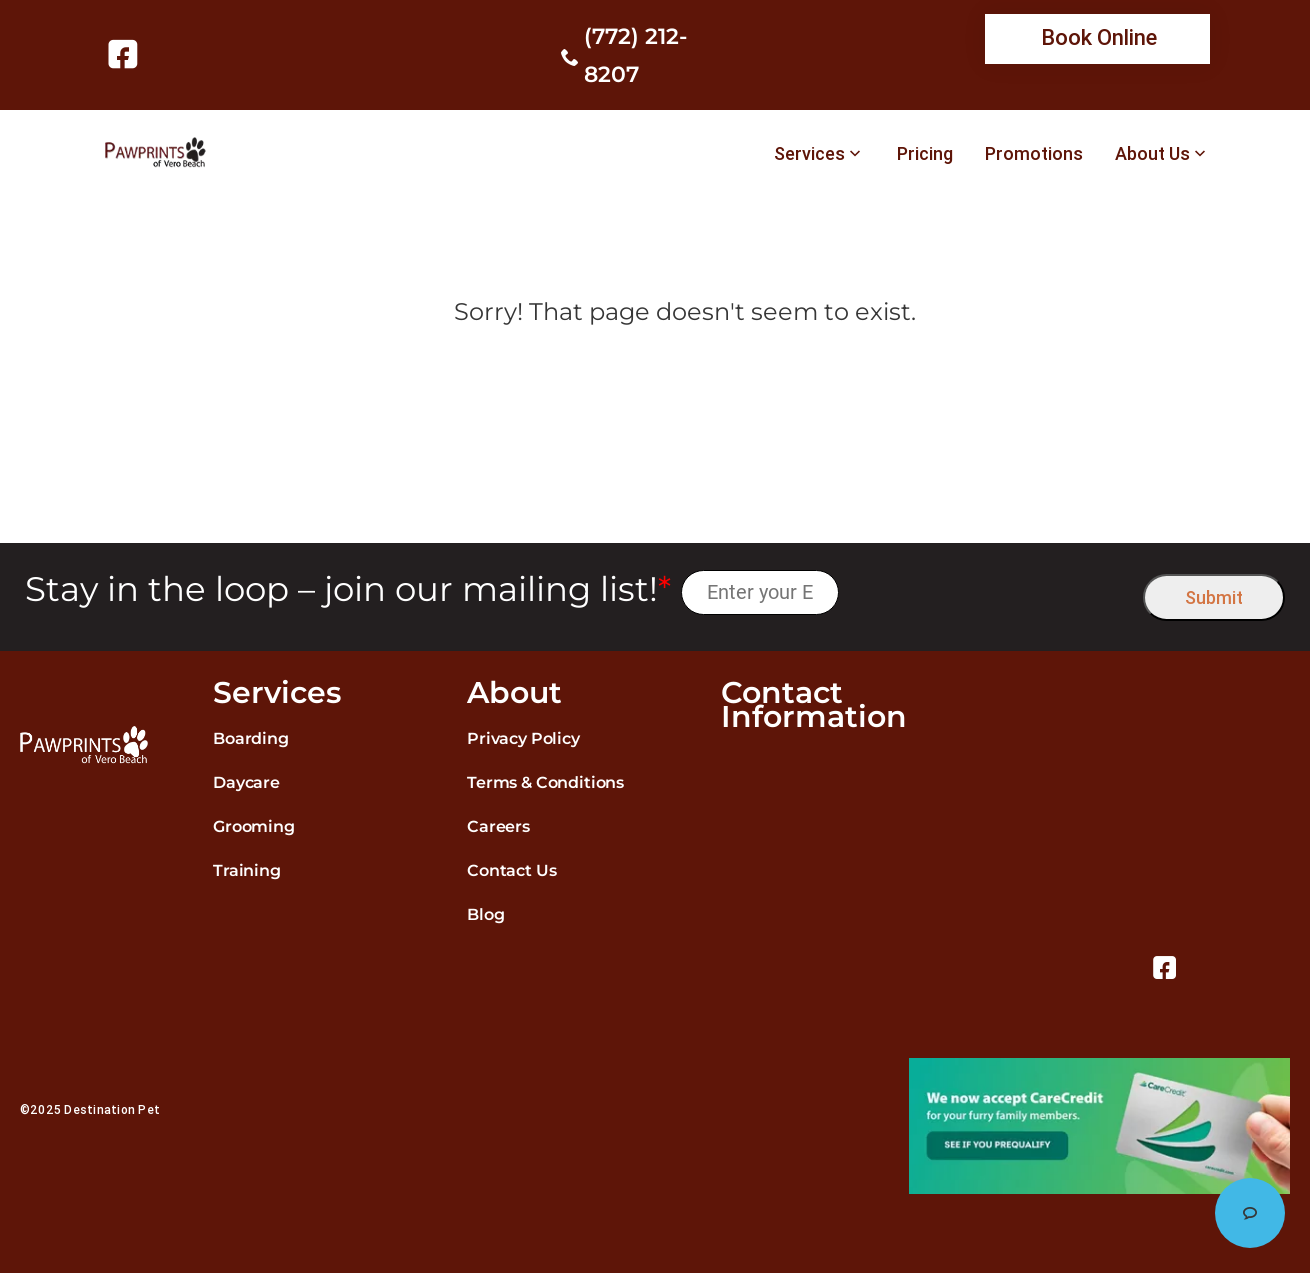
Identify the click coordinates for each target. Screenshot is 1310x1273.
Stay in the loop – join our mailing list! (348, 589)
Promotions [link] (1034, 154)
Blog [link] (485, 914)
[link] (126, 54)
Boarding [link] (251, 738)
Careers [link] (498, 826)
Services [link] (809, 154)
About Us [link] (1152, 154)
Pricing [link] (925, 154)
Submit (1214, 597)
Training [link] (247, 870)
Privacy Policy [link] (523, 738)
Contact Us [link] (511, 870)
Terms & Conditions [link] (545, 782)
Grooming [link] (254, 826)
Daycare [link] (246, 782)
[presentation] (991, 592)
